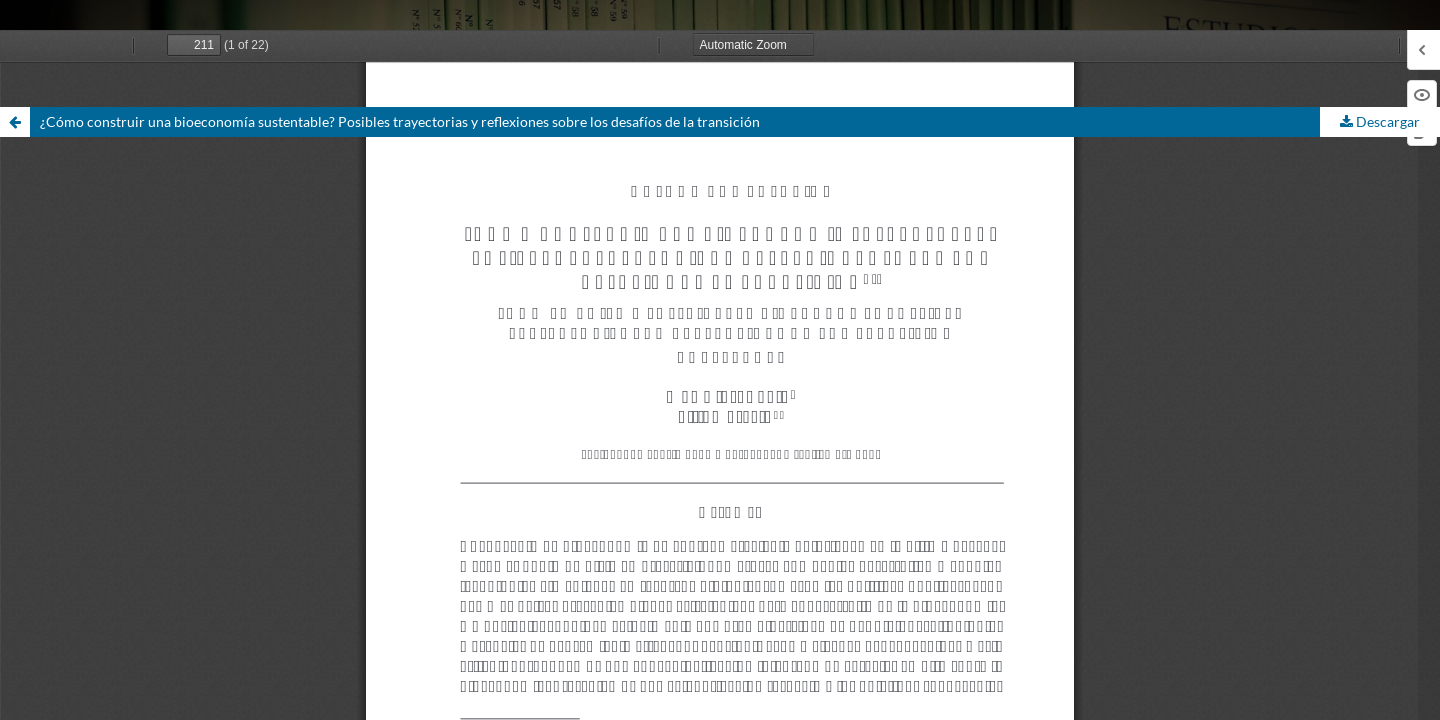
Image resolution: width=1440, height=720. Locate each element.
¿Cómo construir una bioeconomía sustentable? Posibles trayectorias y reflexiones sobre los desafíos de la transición (400, 121)
